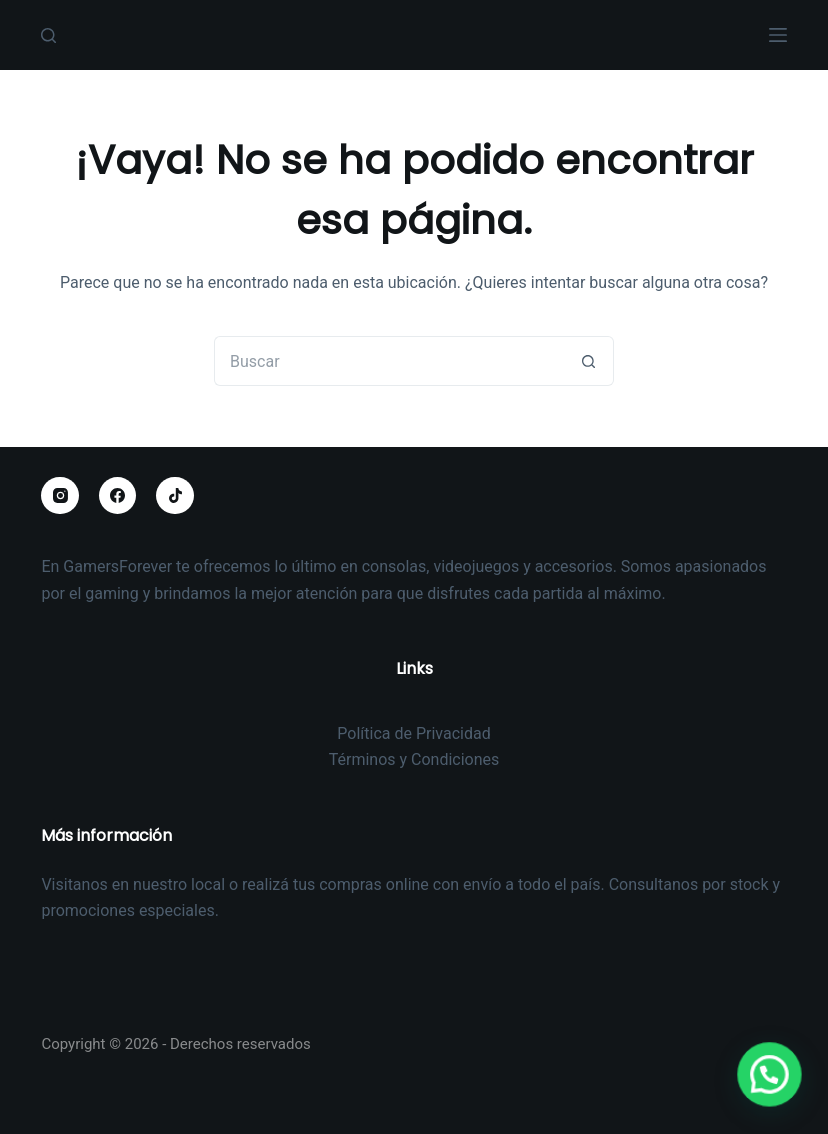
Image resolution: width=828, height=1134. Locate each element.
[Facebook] (118, 496)
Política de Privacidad (413, 733)
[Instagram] (60, 496)
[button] (776, 1093)
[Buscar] (48, 35)
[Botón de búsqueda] (589, 361)
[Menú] (778, 35)
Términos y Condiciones (414, 759)
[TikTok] (175, 496)
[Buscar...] (389, 361)
